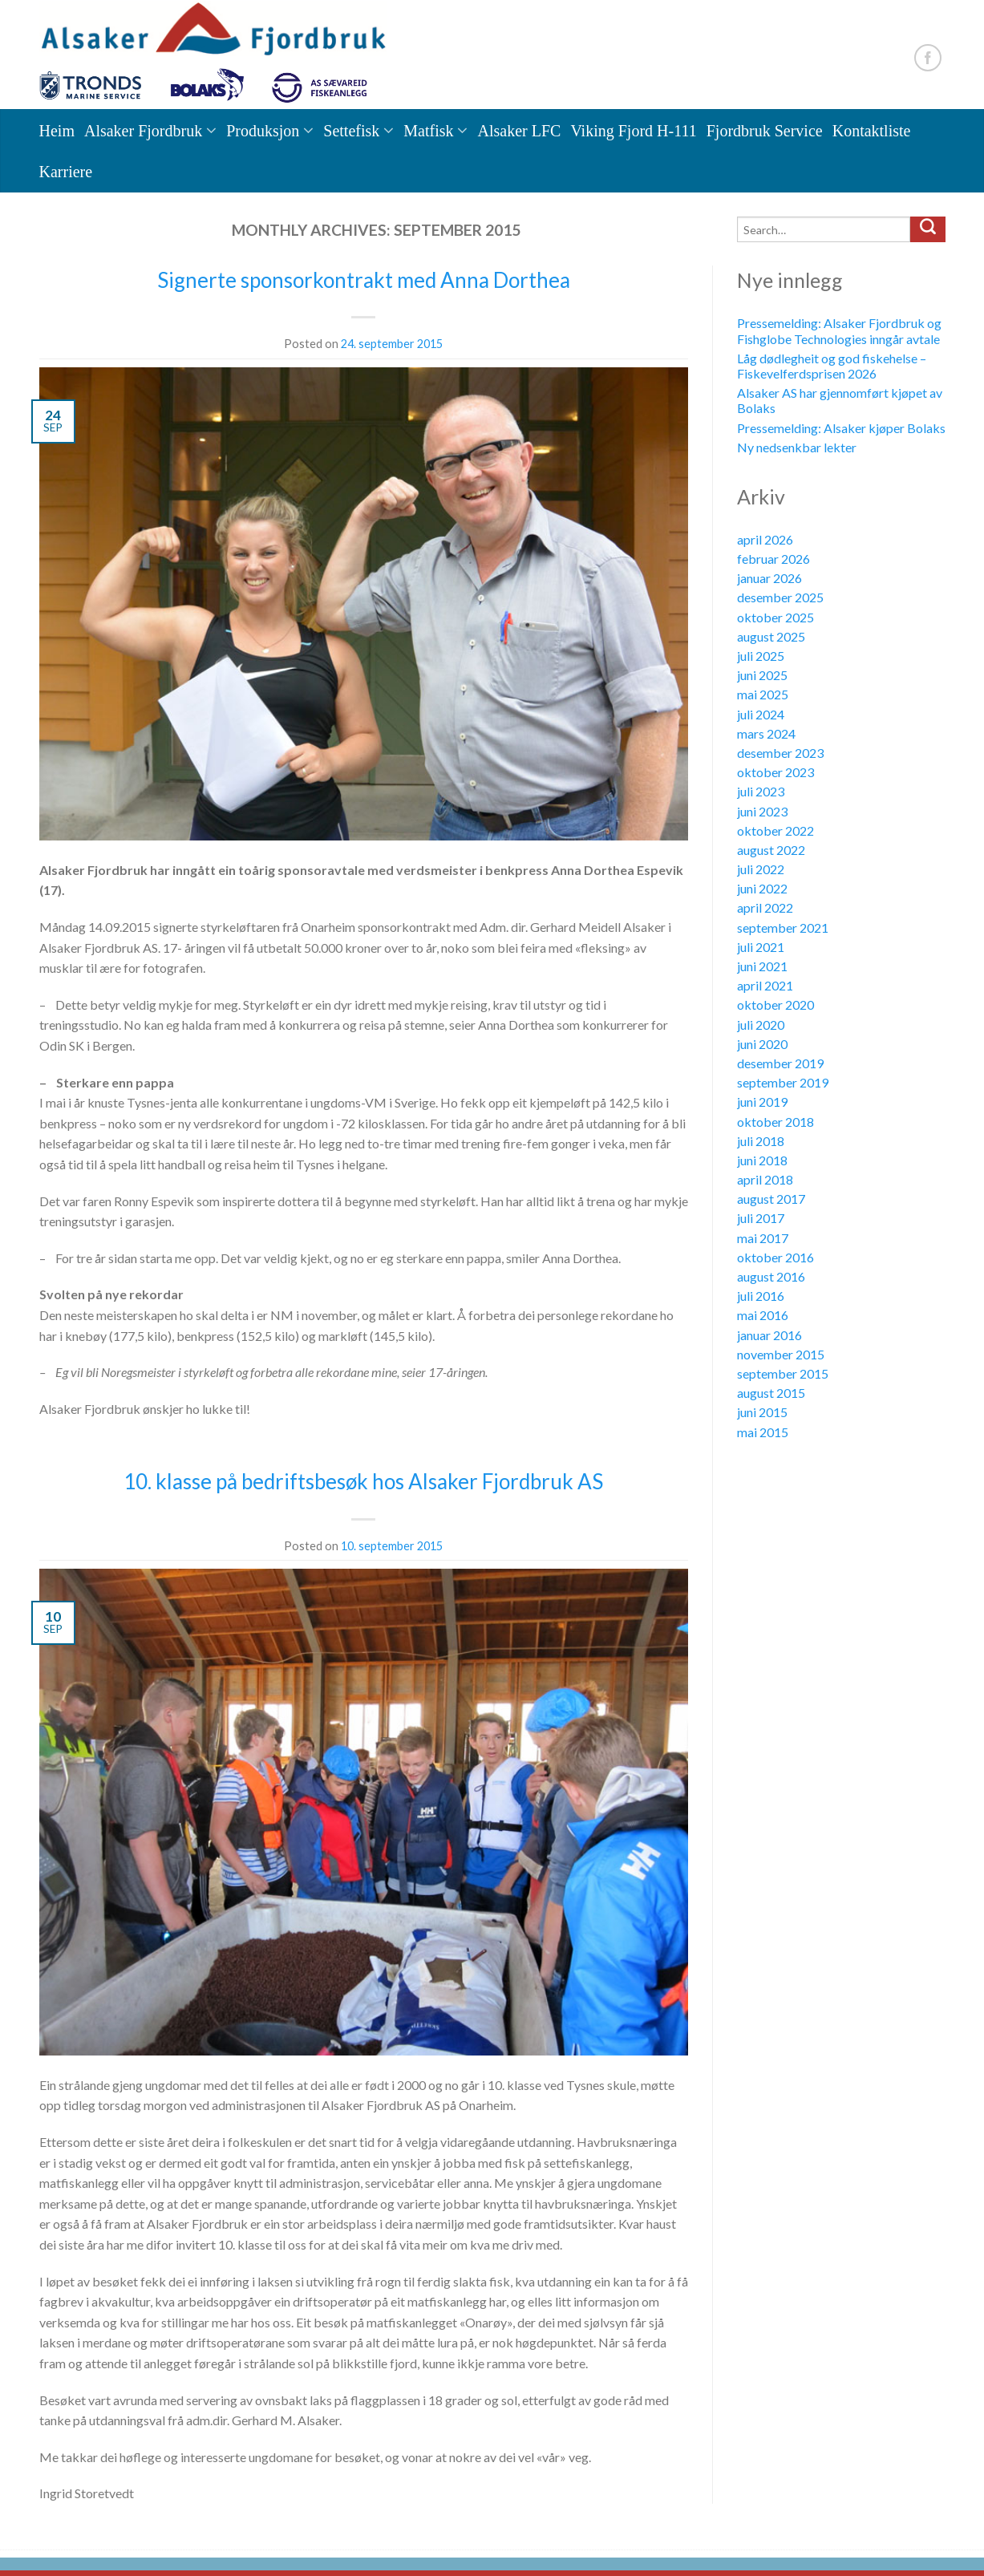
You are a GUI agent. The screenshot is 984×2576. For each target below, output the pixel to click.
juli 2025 (760, 655)
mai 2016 (762, 1314)
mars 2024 (766, 733)
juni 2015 (762, 1412)
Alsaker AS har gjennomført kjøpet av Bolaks (839, 400)
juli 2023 (760, 791)
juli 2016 (760, 1295)
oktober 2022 (775, 830)
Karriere (66, 171)
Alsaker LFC (519, 131)
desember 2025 (780, 597)
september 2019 (782, 1082)
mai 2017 (762, 1237)
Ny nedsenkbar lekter (796, 447)
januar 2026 (769, 577)
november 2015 (780, 1354)
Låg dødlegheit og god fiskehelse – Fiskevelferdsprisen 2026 (831, 365)
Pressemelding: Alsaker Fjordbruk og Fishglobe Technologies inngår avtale (839, 330)
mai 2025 (762, 694)
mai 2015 (762, 1432)
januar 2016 (769, 1335)
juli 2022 (760, 869)
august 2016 (771, 1276)
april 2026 (765, 539)
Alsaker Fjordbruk (143, 131)
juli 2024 (760, 714)
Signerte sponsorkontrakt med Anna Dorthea (363, 280)
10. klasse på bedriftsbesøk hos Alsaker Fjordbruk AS (363, 1481)
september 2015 (782, 1373)
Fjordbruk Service (765, 131)
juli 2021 (760, 946)
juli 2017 (760, 1217)
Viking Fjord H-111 (633, 131)
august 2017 (771, 1198)
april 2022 (765, 907)
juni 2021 (762, 966)
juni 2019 (762, 1101)
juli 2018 (760, 1140)
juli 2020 (760, 1024)
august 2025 (771, 636)
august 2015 (771, 1392)
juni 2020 (762, 1043)
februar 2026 (773, 558)
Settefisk (351, 131)
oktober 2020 (775, 1004)
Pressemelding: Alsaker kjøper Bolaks (841, 427)
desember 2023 (780, 752)
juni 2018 (762, 1160)
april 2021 (765, 985)
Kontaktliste (871, 131)
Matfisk (428, 131)
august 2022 (771, 849)
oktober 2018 (775, 1121)
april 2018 (765, 1179)
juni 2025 (762, 674)
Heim (57, 131)
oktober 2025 (775, 617)
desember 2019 (780, 1063)
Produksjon (262, 131)
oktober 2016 (775, 1257)
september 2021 (782, 927)
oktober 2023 (775, 772)
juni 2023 (762, 811)
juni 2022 (762, 888)
